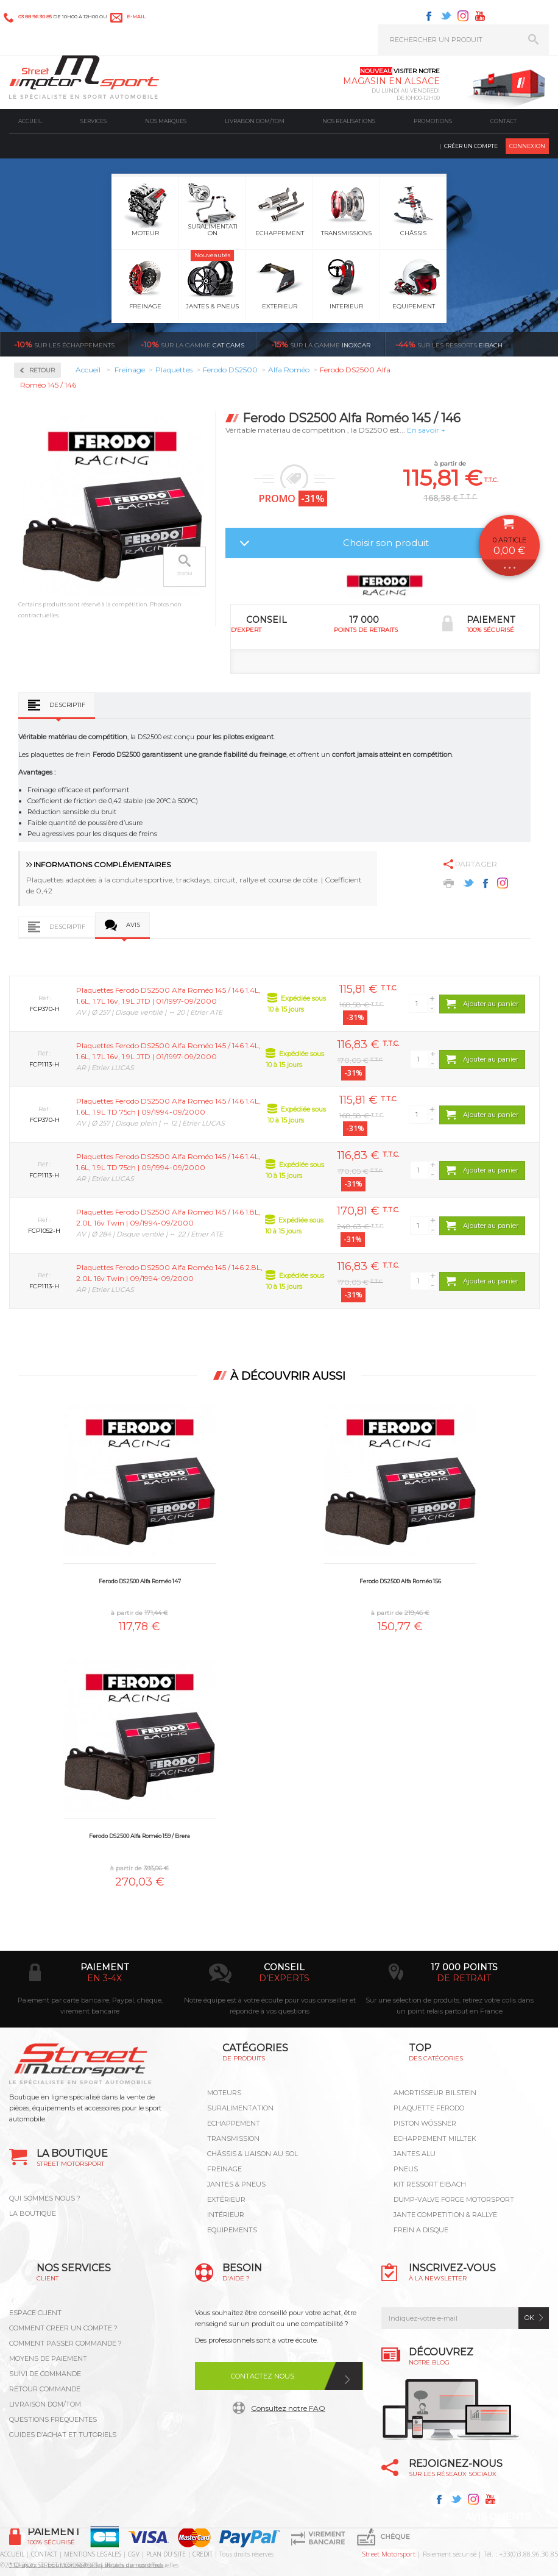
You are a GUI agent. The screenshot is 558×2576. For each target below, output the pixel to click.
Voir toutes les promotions (547, 344)
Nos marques (165, 121)
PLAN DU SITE (166, 2554)
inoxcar (320, 344)
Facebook (428, 15)
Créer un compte (471, 146)
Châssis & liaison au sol (252, 2153)
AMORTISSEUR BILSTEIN (435, 2092)
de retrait (464, 1978)
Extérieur (226, 2199)
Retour (42, 370)
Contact (503, 121)
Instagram (462, 15)
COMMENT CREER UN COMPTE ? (63, 2328)
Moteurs (224, 2092)
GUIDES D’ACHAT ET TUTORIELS (62, 2434)
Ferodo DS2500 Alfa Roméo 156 (400, 1581)
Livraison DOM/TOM (254, 121)
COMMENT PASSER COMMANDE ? (65, 2343)
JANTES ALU (415, 2153)
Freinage (224, 2169)
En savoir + (426, 430)
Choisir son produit (386, 542)
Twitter (445, 15)
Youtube (480, 15)
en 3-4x (104, 1978)
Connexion (527, 146)
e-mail (136, 16)
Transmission (233, 2138)
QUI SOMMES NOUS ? (44, 2198)
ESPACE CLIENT (35, 2312)
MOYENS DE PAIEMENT (48, 2358)
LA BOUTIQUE (32, 2213)
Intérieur (225, 2214)
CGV (134, 2554)
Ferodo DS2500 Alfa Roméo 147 (140, 1581)
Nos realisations (348, 121)
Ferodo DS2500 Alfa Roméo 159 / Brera (139, 1836)
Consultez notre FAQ (288, 2408)
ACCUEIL (12, 2554)
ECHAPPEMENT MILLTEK (435, 2138)
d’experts (284, 1978)
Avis (133, 925)
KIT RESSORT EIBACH (430, 2184)
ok (529, 2317)
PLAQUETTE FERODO (429, 2108)
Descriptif (67, 705)
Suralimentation (240, 2108)
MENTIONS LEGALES (92, 2554)
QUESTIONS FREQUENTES (53, 2419)
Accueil (30, 121)
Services (93, 121)
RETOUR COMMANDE (44, 2389)
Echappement (233, 2123)
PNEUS (406, 2169)
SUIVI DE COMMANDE (45, 2373)
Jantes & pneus (236, 2184)
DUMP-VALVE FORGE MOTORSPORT (454, 2199)
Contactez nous (262, 2376)
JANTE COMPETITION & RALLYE (445, 2214)
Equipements (232, 2230)
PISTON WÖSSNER (425, 2123)
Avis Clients (498, 2516)
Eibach (449, 344)
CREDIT (202, 2554)
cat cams (192, 344)
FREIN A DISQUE (421, 2230)
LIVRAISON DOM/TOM (45, 2404)
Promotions (433, 121)
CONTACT (44, 2554)
